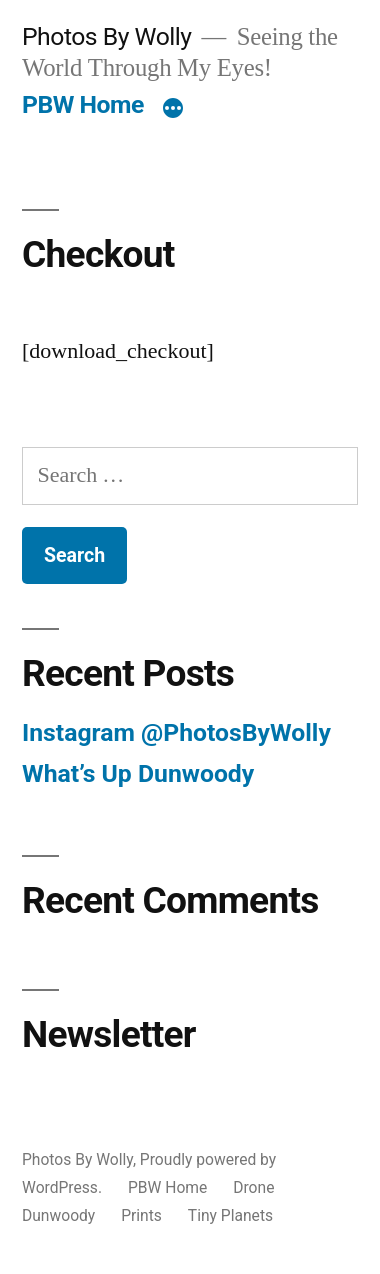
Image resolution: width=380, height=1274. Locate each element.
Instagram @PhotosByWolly (176, 732)
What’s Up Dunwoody (138, 773)
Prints (141, 1215)
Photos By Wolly (107, 36)
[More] (173, 109)
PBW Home (83, 104)
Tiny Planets (230, 1215)
